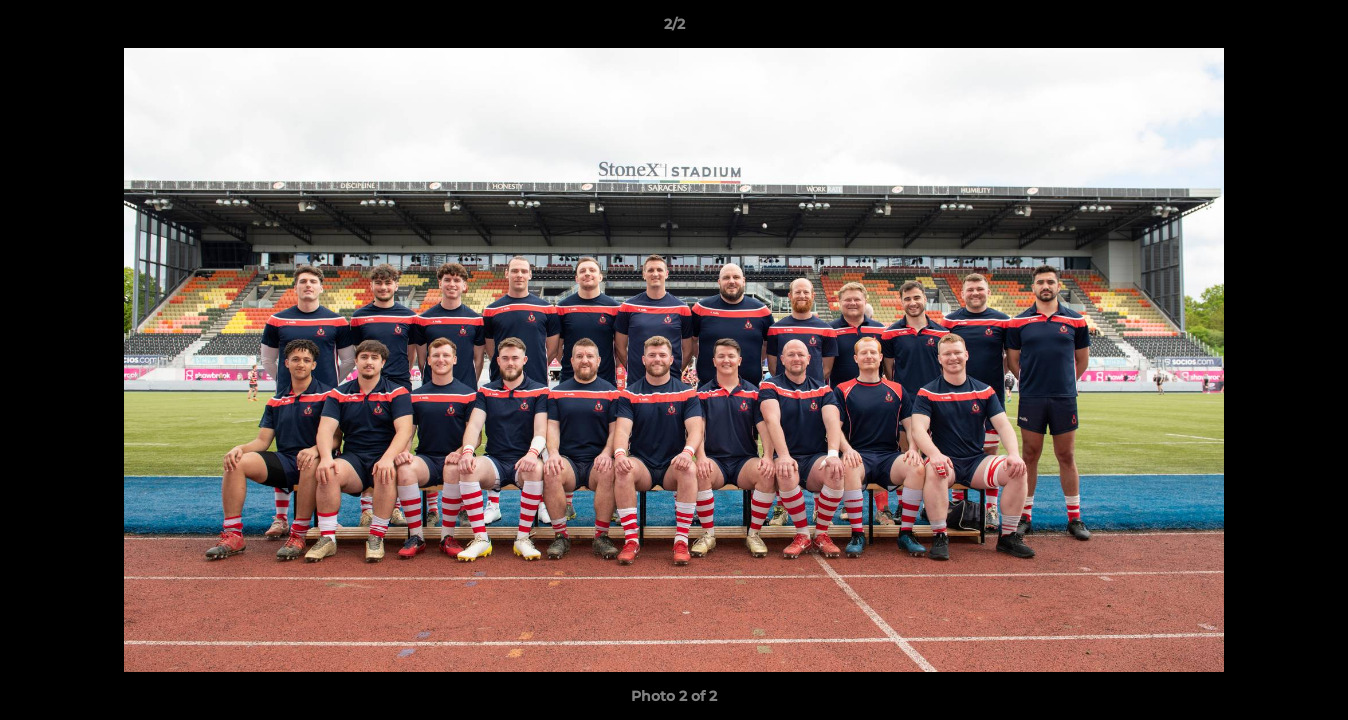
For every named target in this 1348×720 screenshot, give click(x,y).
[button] (1312, 29)
